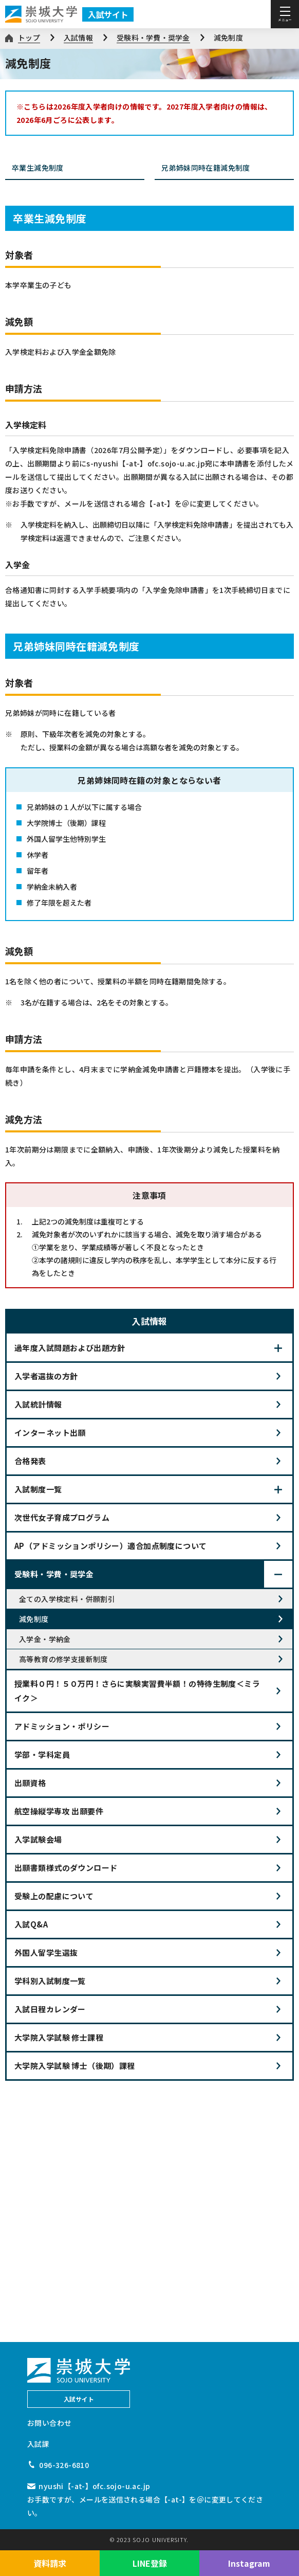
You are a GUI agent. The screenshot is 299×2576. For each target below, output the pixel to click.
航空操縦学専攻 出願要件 (58, 1811)
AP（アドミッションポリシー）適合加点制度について (110, 1545)
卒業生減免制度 (75, 168)
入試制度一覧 (38, 1489)
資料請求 (49, 2563)
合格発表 (30, 1460)
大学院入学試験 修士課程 (58, 2037)
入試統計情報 (38, 1404)
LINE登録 (150, 2563)
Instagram (249, 2563)
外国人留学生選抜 (46, 1952)
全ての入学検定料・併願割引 (67, 1599)
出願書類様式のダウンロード (65, 1867)
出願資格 (30, 1782)
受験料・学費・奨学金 (153, 37)
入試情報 (78, 37)
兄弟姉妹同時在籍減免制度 (225, 168)
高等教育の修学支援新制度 (63, 1659)
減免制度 (228, 37)
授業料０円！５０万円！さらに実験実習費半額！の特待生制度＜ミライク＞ (137, 1690)
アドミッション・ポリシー (61, 1726)
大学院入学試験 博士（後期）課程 (74, 2065)
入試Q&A (31, 1924)
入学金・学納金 (45, 1639)
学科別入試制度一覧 (50, 1980)
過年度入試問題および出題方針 (69, 1347)
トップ (29, 37)
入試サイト (108, 14)
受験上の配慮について (54, 1895)
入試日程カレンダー (50, 2009)
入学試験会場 (38, 1839)
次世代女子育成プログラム (61, 1517)
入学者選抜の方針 (46, 1376)
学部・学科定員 (42, 1754)
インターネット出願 (50, 1432)
